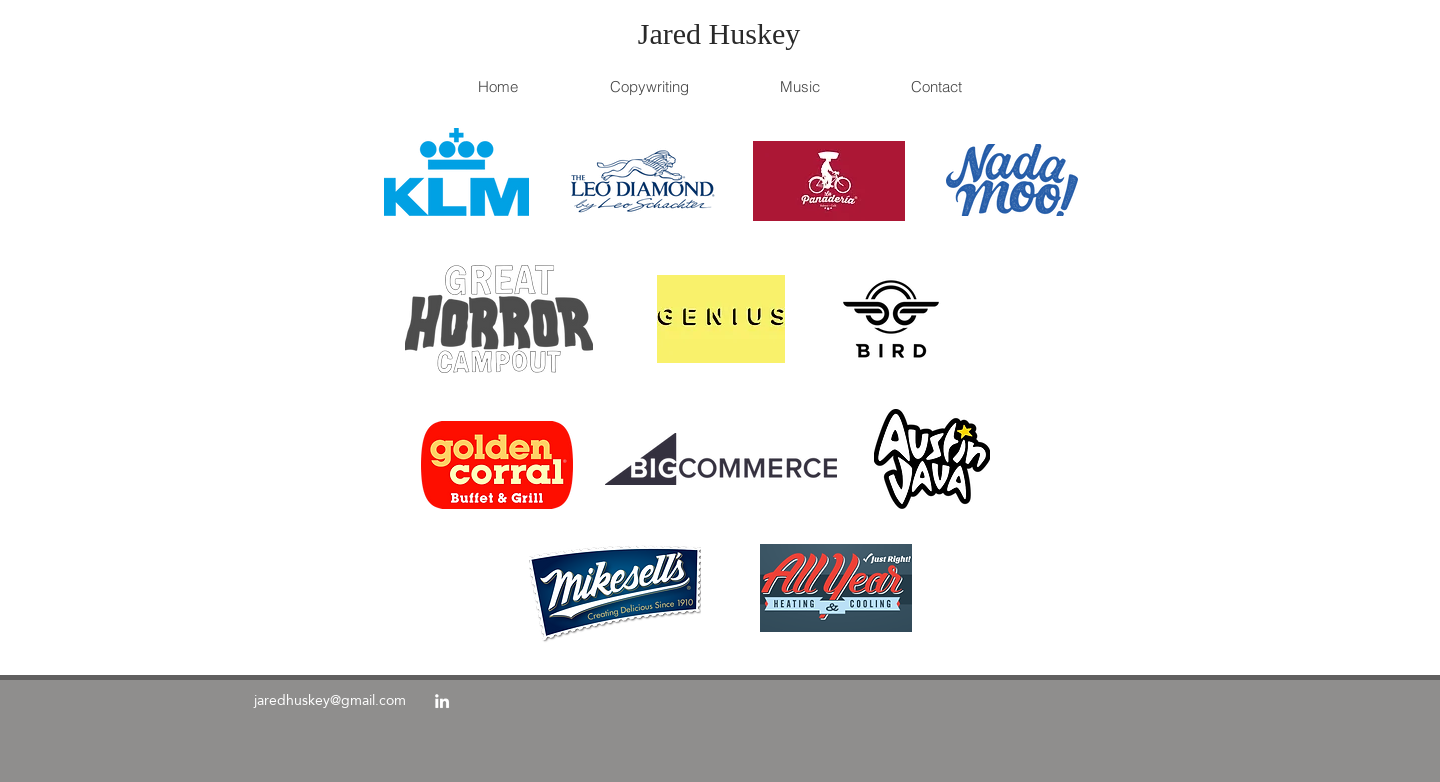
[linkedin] (442, 701)
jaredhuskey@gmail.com (330, 700)
